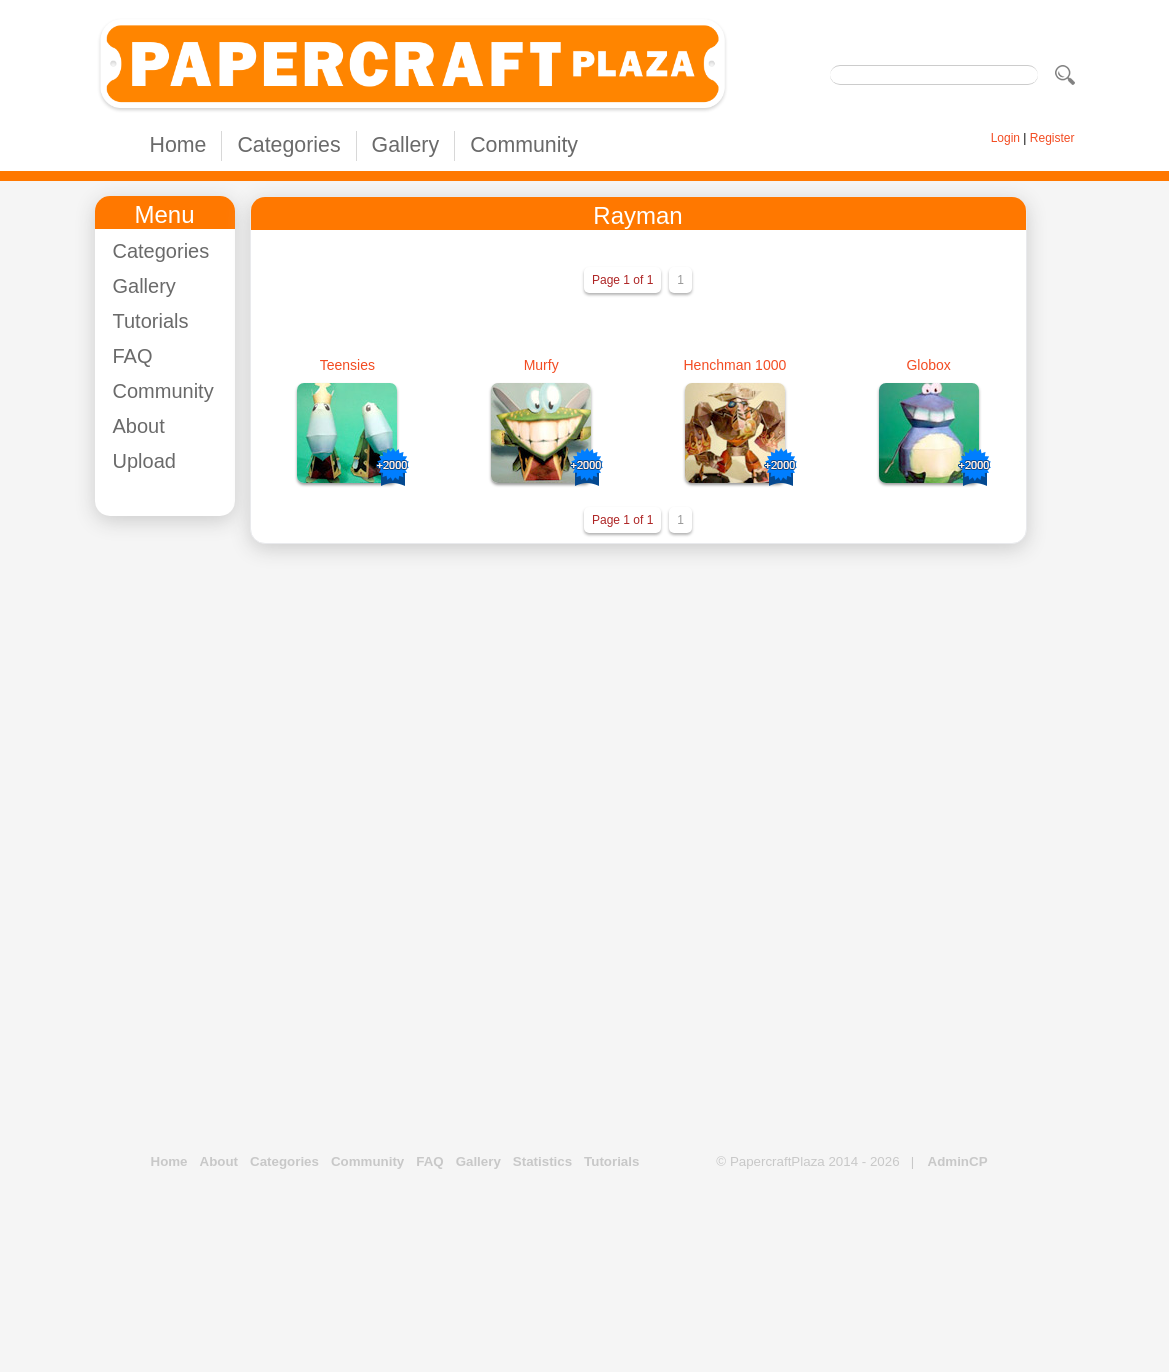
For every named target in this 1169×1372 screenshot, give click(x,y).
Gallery (406, 145)
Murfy (541, 365)
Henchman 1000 (735, 365)
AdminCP (958, 1161)
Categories (288, 145)
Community (524, 145)
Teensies (347, 365)
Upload (144, 461)
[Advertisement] (175, 831)
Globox (928, 365)
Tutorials (151, 321)
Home (178, 145)
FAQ (133, 356)
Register (1052, 138)
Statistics (542, 1161)
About (139, 426)
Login (1005, 138)
